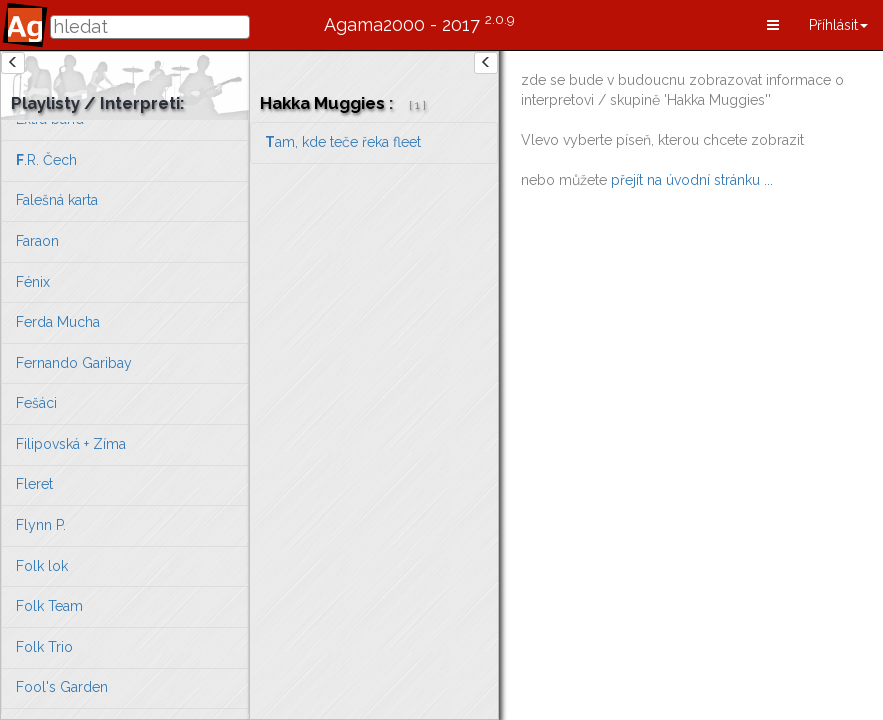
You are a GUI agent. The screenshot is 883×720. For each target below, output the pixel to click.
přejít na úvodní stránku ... (692, 180)
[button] (773, 25)
